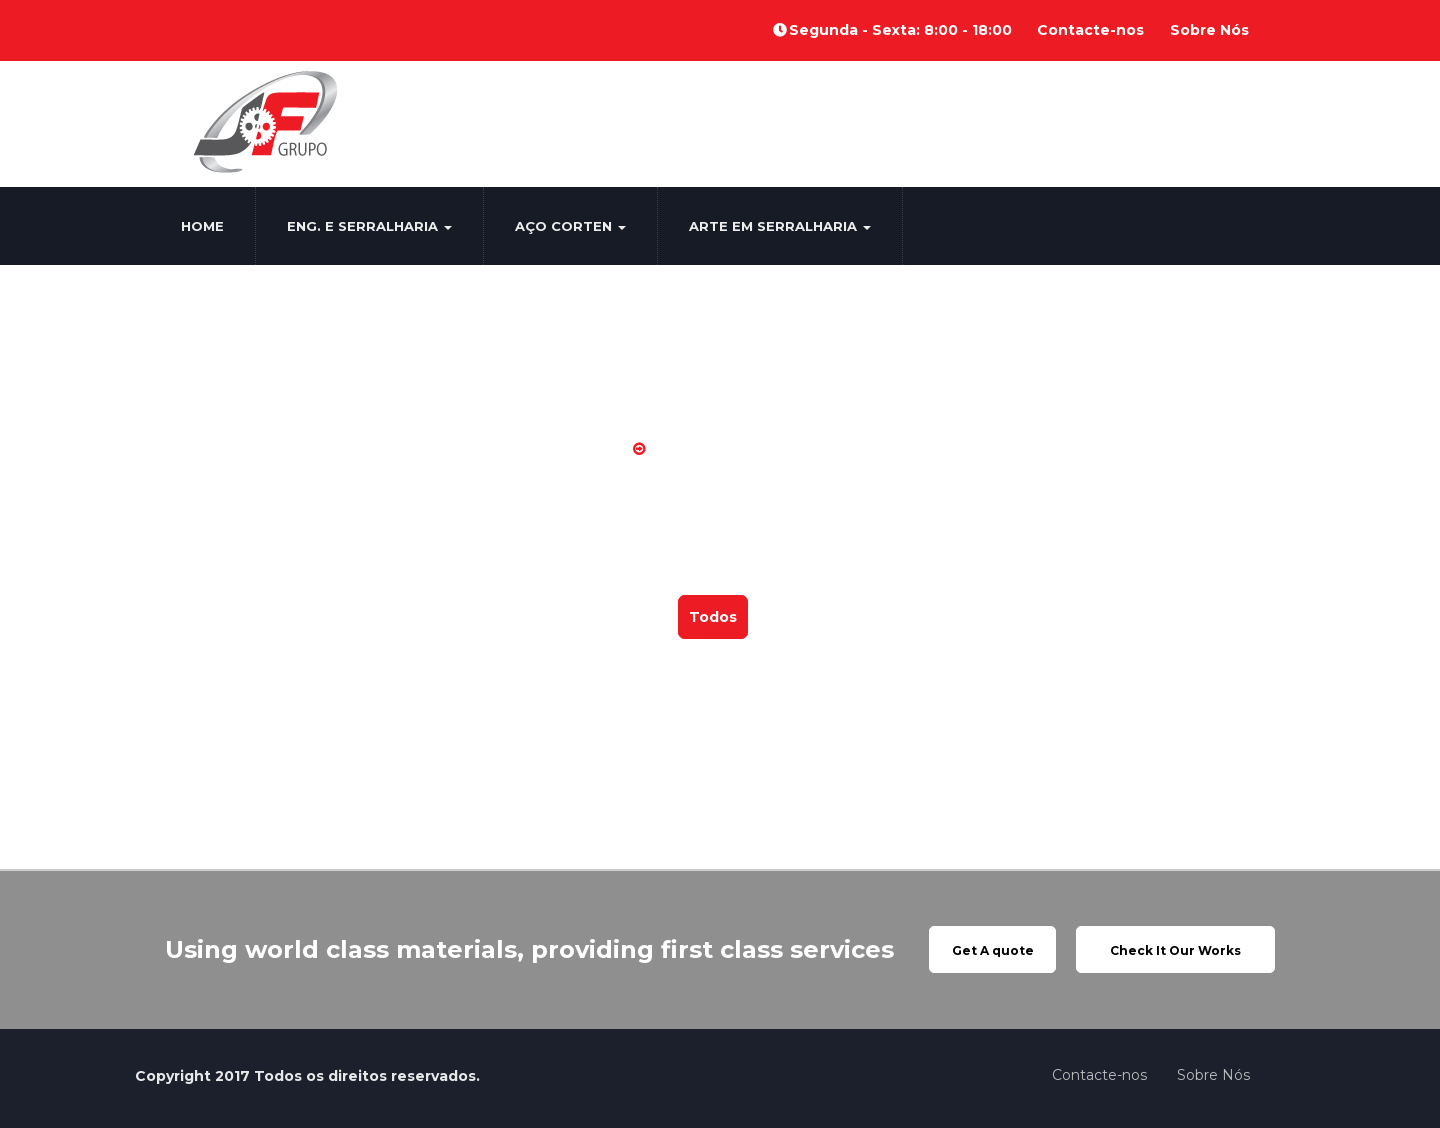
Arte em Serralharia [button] (780, 226)
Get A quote (993, 950)
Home (202, 226)
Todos (713, 617)
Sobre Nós (1209, 30)
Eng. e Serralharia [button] (369, 226)
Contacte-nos (1090, 30)
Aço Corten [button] (570, 226)
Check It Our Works (1175, 950)
